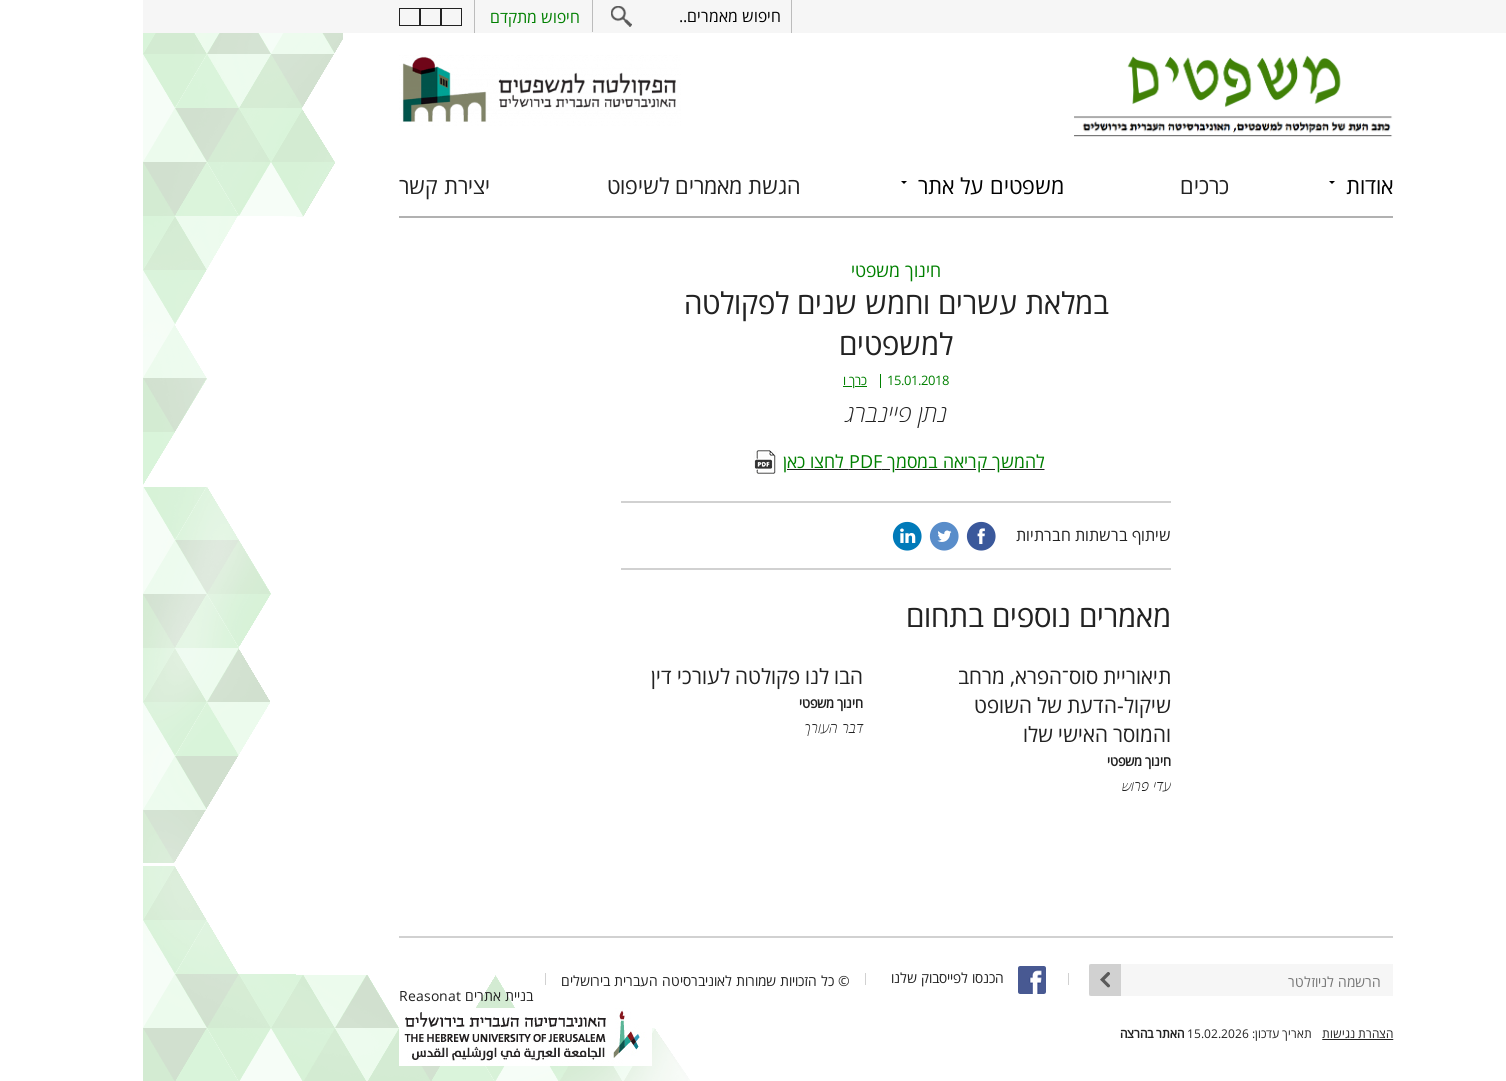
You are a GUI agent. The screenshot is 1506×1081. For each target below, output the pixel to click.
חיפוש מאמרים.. (587, 16)
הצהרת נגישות (1214, 1033)
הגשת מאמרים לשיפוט (561, 185)
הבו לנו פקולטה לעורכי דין (614, 675)
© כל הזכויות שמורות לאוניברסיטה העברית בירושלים (562, 980)
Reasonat (287, 995)
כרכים (1061, 185)
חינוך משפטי (753, 270)
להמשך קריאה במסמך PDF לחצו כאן (771, 461)
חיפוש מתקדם (392, 17)
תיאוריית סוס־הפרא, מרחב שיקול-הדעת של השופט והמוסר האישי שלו (921, 704)
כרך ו (712, 380)
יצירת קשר (301, 185)
